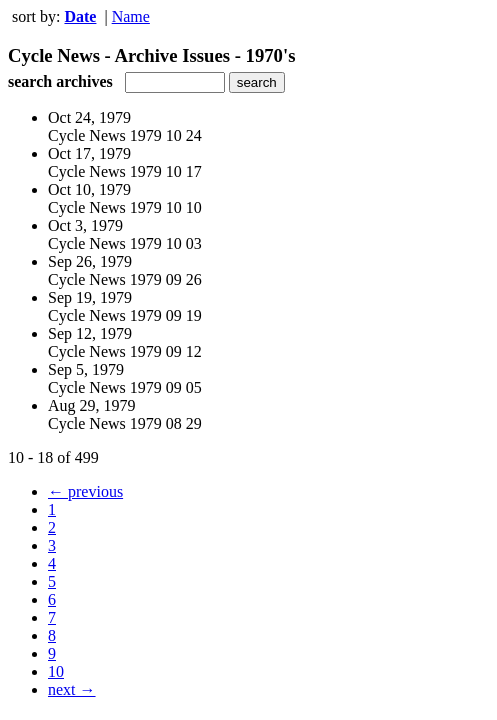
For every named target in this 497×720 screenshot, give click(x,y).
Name (131, 16)
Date (80, 16)
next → (72, 689)
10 (56, 671)
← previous (85, 491)
